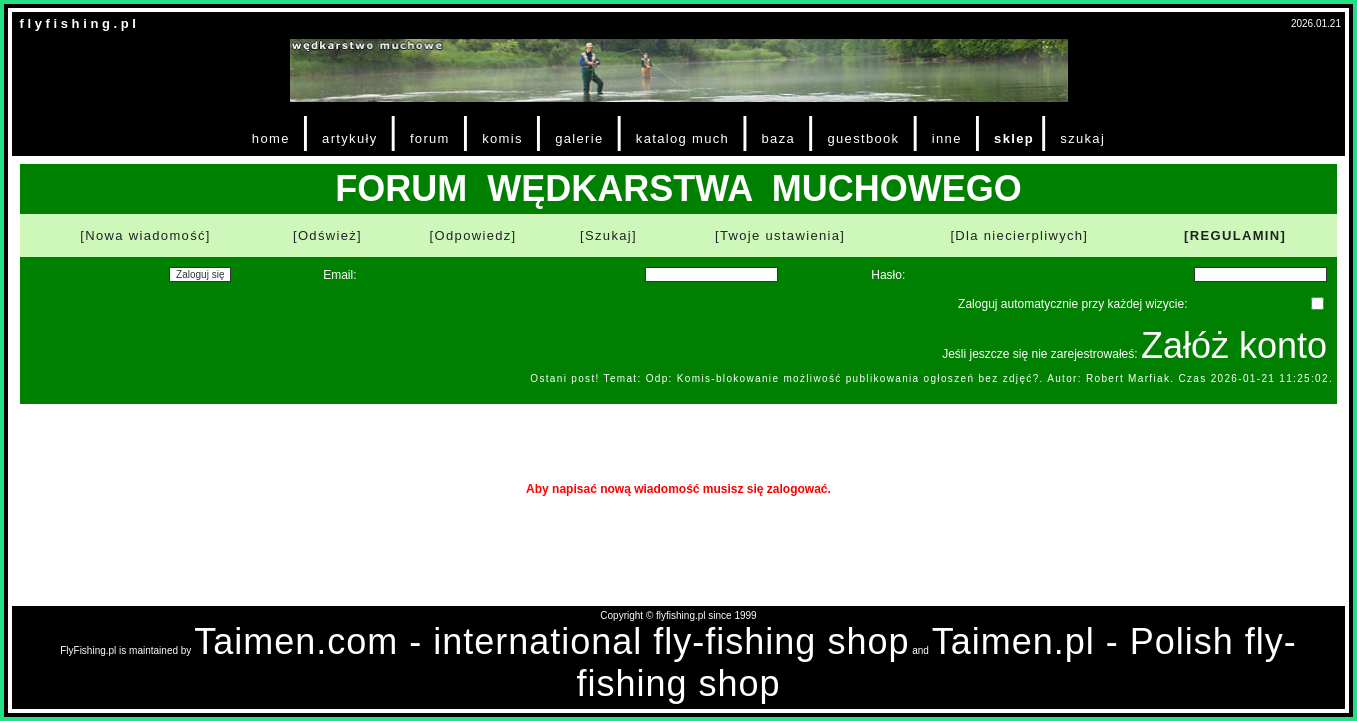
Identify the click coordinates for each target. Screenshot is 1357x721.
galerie (579, 138)
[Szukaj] (608, 235)
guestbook (863, 138)
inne (947, 138)
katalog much (682, 138)
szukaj (1082, 138)
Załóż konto (1234, 345)
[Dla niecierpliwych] (1019, 235)
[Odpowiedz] (473, 235)
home (271, 138)
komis (502, 138)
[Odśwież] (327, 235)
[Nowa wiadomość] (145, 235)
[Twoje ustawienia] (780, 235)
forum (430, 138)
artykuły (349, 138)
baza (779, 138)
